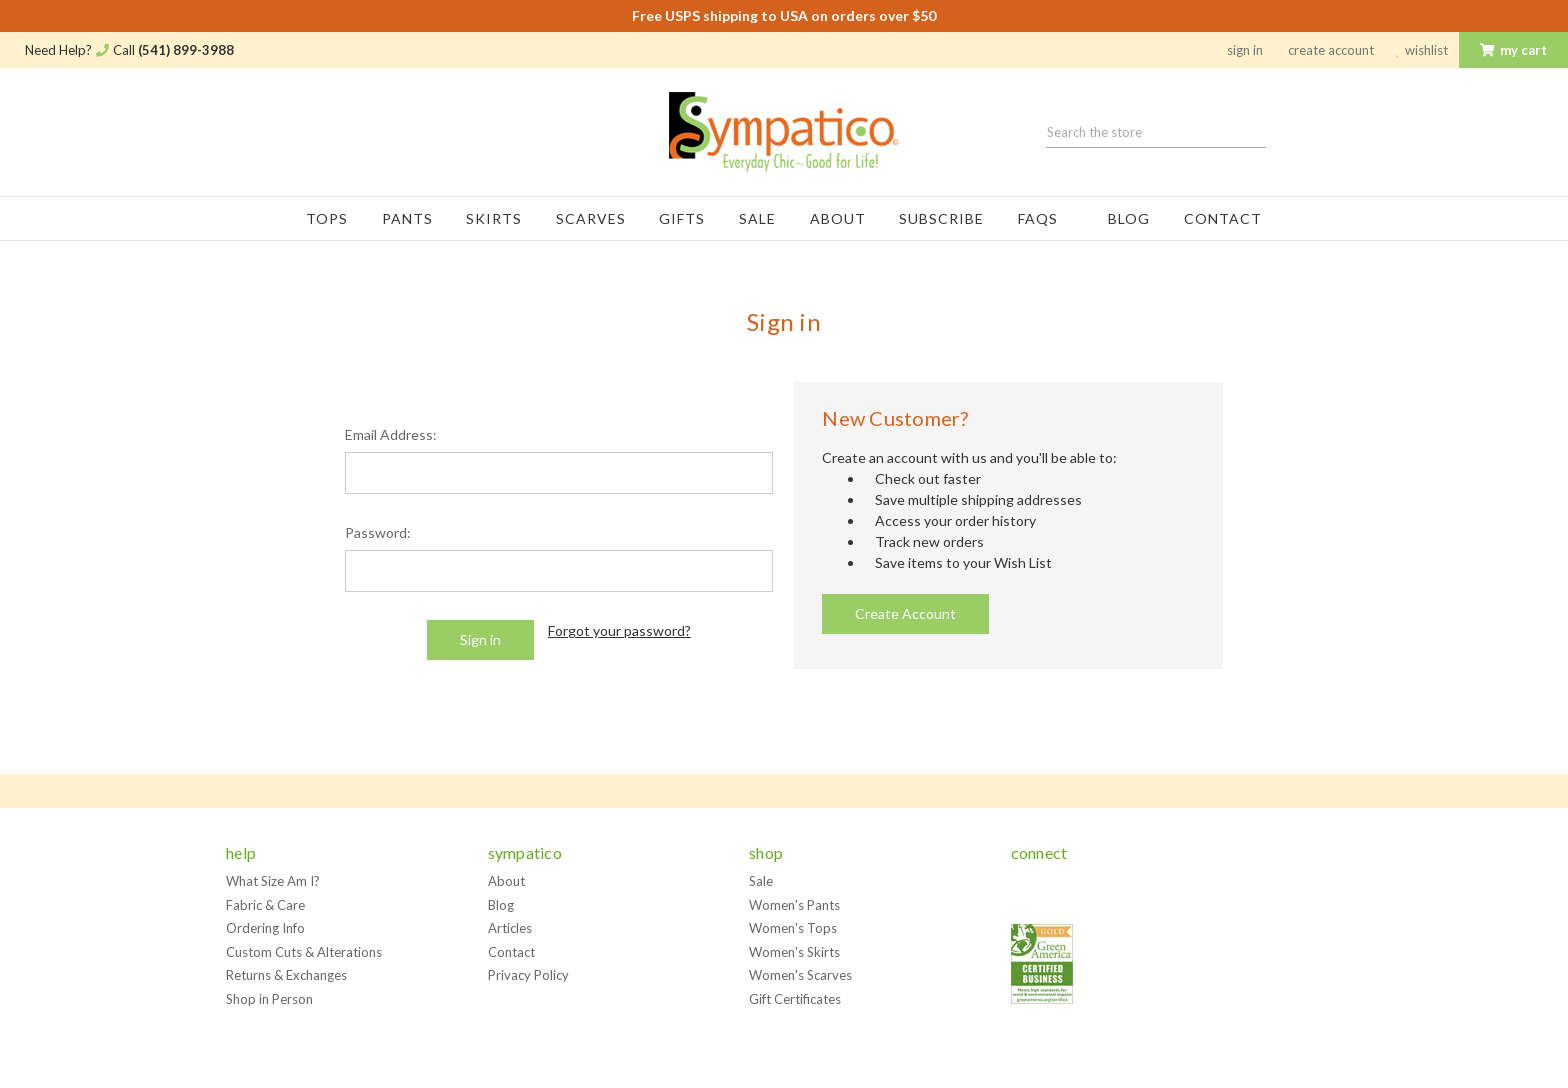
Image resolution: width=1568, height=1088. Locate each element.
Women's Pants (794, 905)
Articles (510, 928)
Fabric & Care (265, 905)
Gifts (682, 218)
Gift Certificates (795, 999)
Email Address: (391, 434)
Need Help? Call (129, 50)
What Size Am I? (273, 881)
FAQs (1046, 218)
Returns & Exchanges (286, 975)
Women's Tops (793, 928)
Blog (1129, 218)
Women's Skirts (794, 952)
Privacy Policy (528, 975)
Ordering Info (265, 928)
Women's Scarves (800, 975)
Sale (757, 218)
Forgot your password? (619, 630)
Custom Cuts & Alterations (304, 952)
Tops (327, 218)
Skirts (494, 218)
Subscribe (941, 218)
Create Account (1331, 50)
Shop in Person (269, 999)
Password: (378, 532)
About (838, 218)
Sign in (1245, 50)
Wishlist (1422, 50)
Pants (407, 218)
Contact (1223, 218)
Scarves (591, 218)
